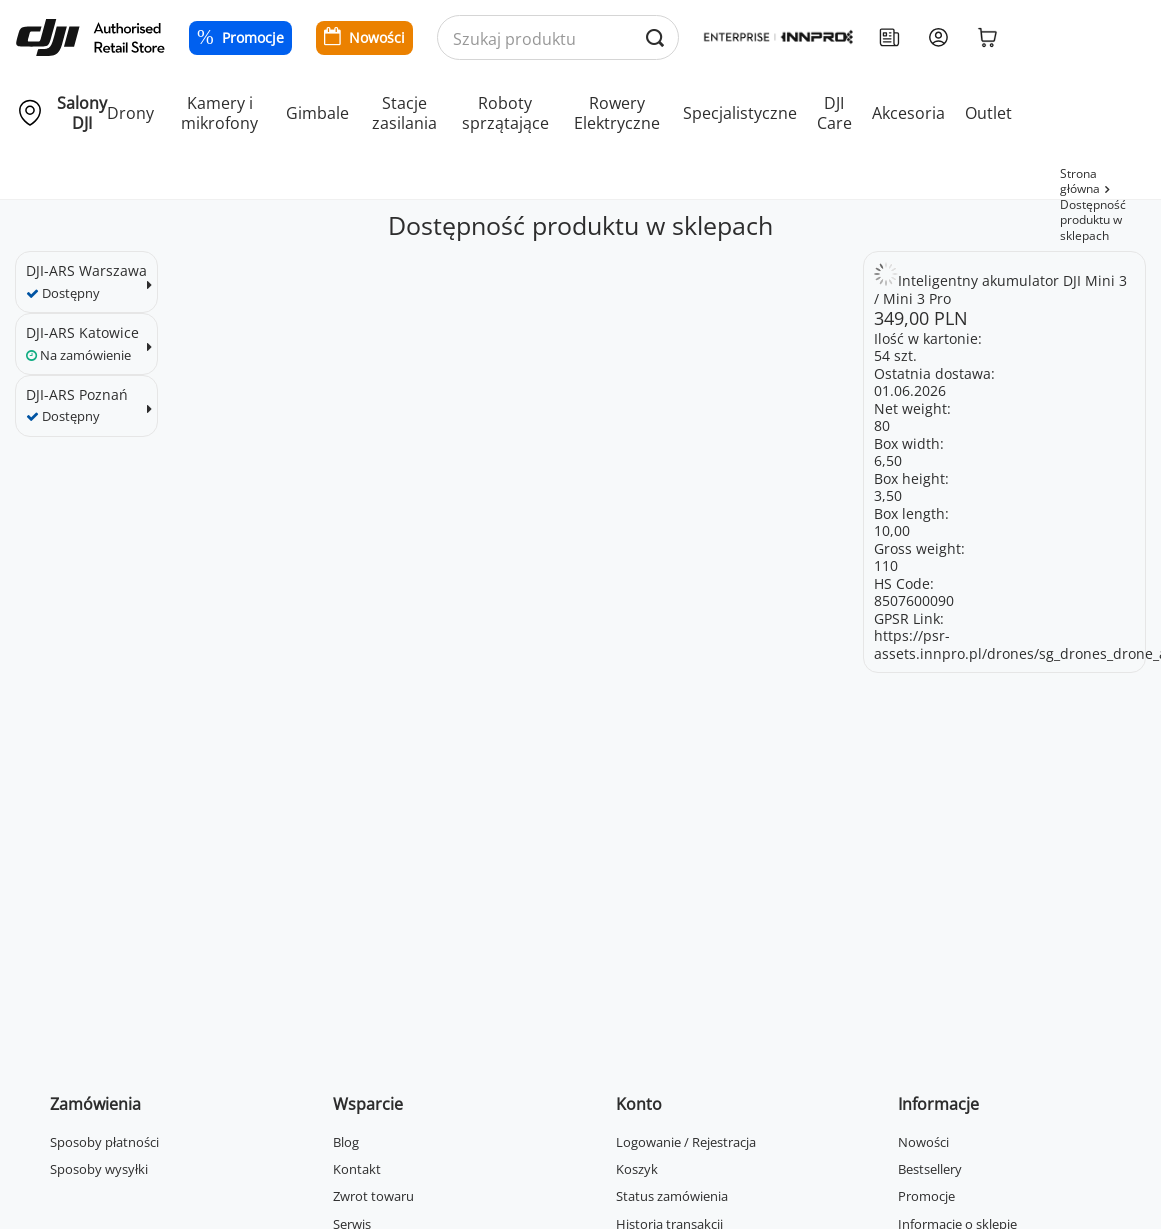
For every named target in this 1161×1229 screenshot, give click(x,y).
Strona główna (1080, 181)
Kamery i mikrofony (219, 113)
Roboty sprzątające (505, 113)
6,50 (888, 460)
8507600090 (914, 600)
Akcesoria (908, 113)
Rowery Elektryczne (617, 113)
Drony (130, 113)
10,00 (892, 530)
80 (882, 425)
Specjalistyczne (740, 113)
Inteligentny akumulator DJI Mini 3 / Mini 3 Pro (1000, 289)
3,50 (888, 495)
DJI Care (834, 113)
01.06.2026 (910, 390)
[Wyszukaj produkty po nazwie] (558, 38)
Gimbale (317, 113)
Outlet (988, 113)
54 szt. (895, 355)
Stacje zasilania (404, 113)
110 (886, 565)
